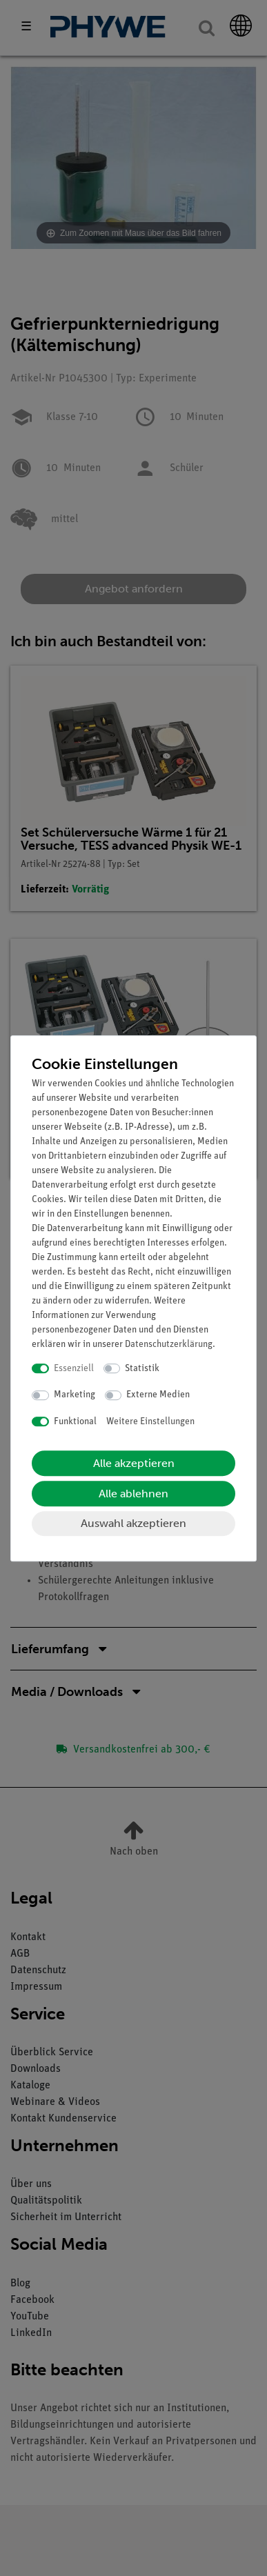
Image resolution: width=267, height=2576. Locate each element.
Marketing (74, 1395)
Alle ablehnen (133, 1493)
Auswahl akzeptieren (133, 1523)
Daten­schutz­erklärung (168, 1344)
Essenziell (74, 1369)
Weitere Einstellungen (150, 1422)
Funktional (75, 1422)
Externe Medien (158, 1395)
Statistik (142, 1369)
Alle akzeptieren (134, 1463)
